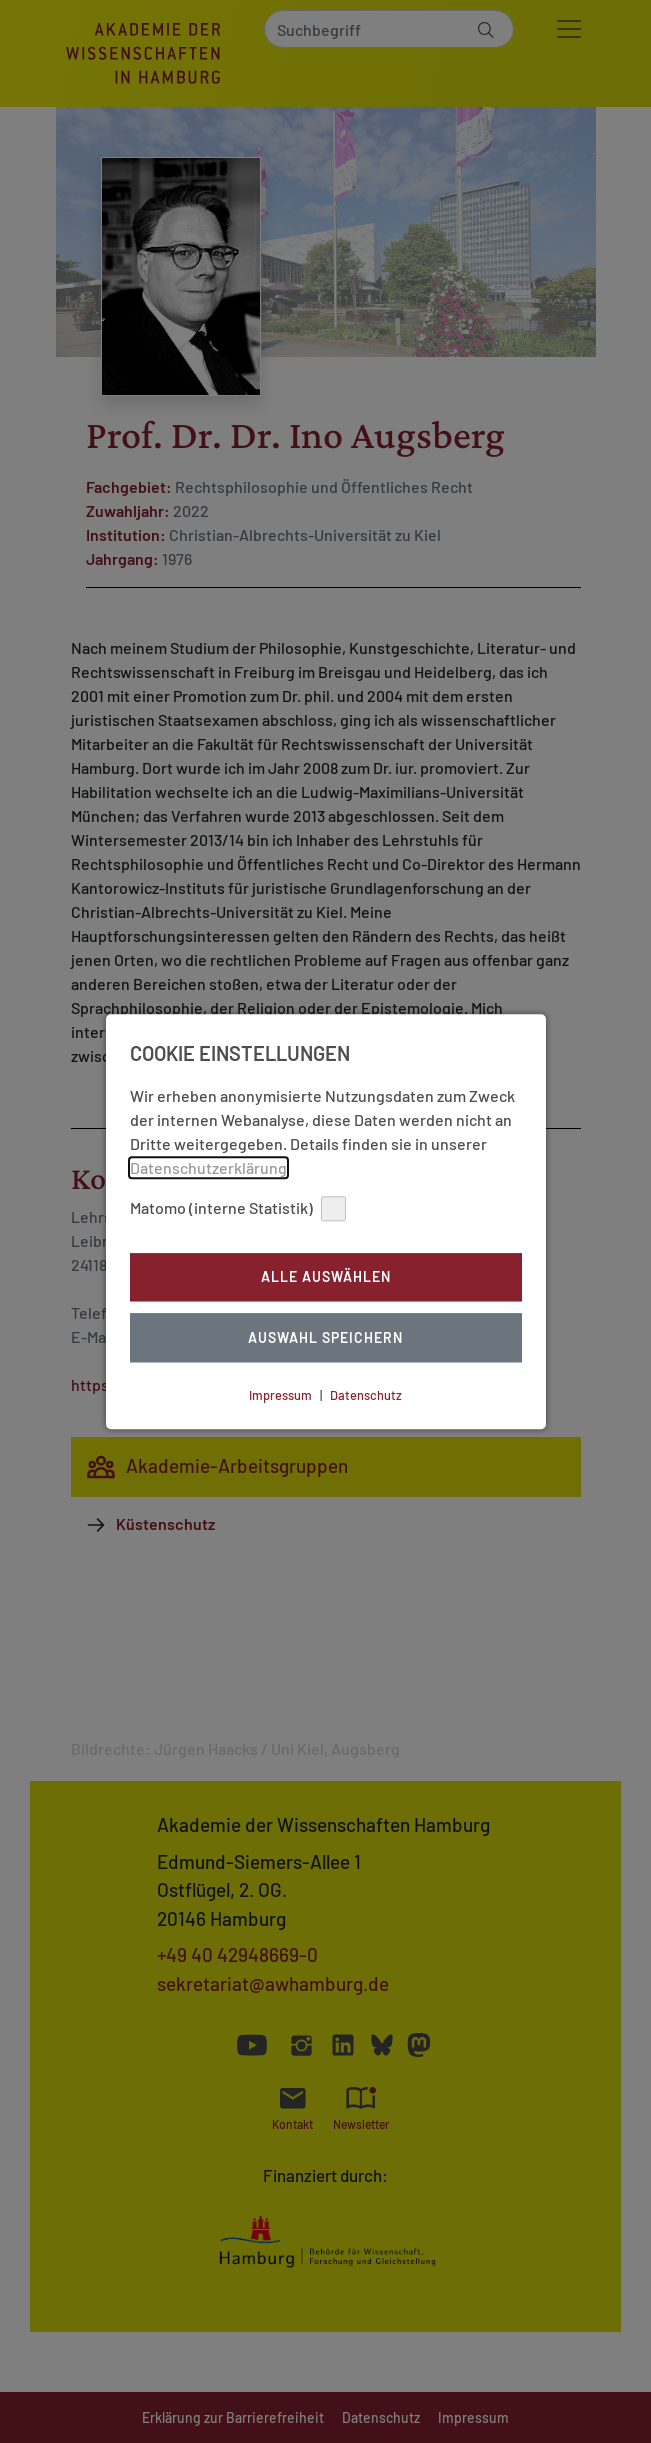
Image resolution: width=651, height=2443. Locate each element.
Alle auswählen (326, 1277)
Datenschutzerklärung (208, 1167)
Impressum (280, 1395)
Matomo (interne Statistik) (238, 1208)
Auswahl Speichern (325, 1337)
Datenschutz (366, 1395)
